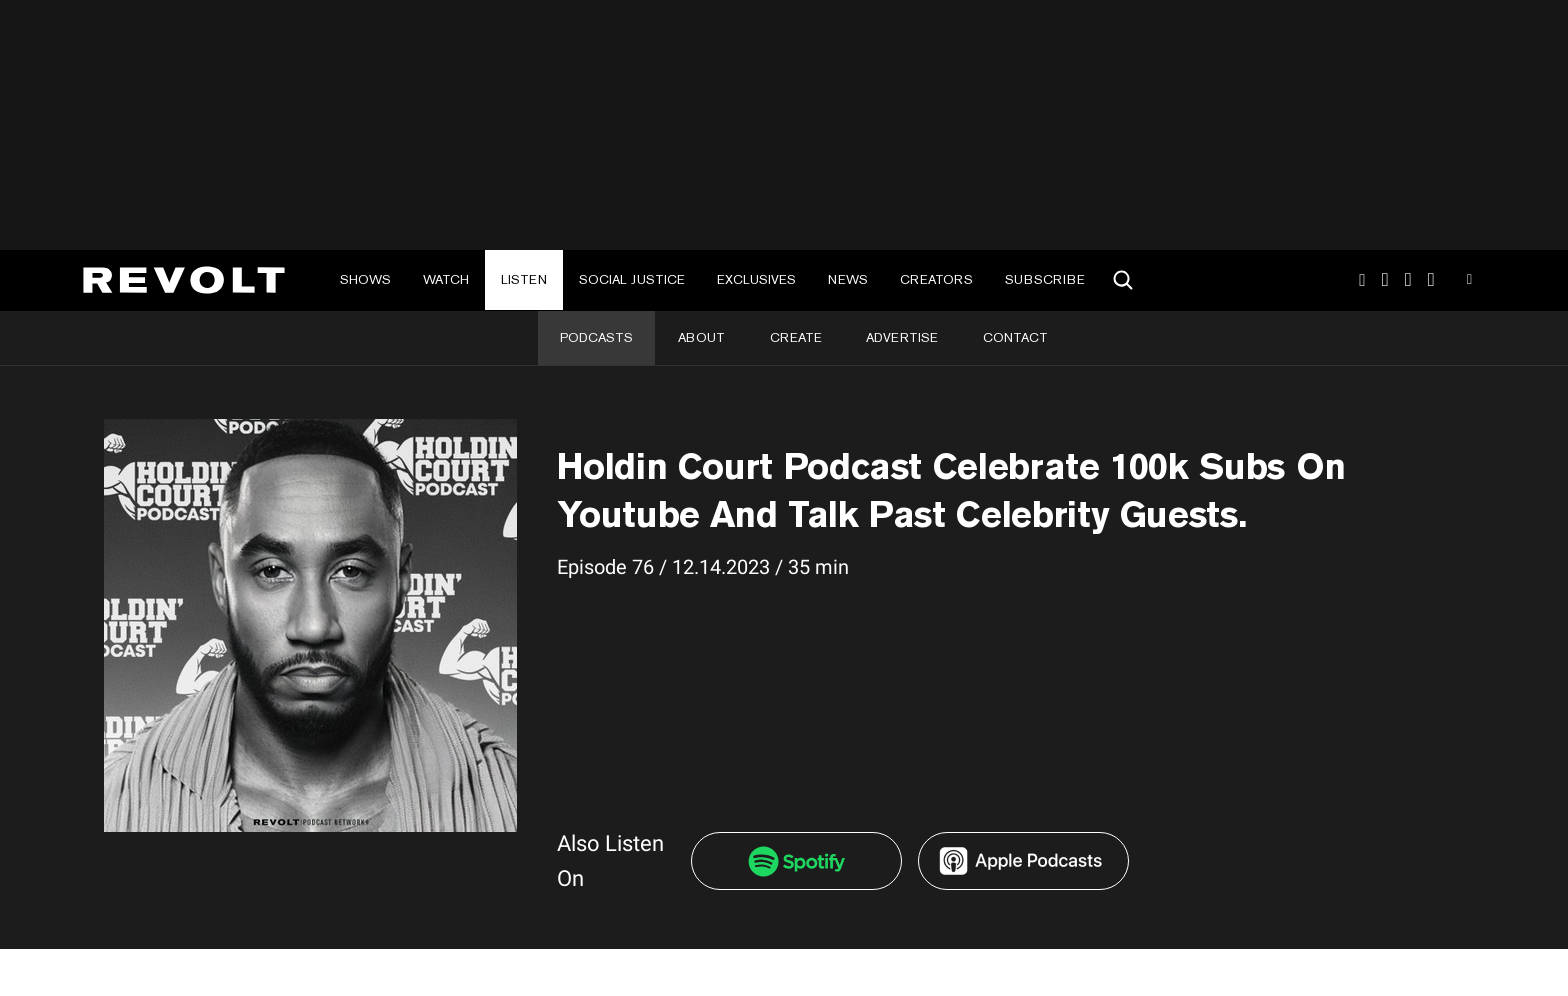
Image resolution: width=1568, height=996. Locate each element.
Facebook (1431, 280)
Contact (1015, 337)
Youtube (1469, 282)
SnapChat (1408, 280)
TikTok (1385, 280)
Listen (524, 279)
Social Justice (632, 279)
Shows (365, 279)
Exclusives (756, 279)
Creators (936, 279)
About (701, 337)
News (848, 279)
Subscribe (1045, 279)
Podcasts (596, 337)
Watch (446, 279)
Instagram (1362, 280)
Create (796, 337)
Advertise (902, 337)
